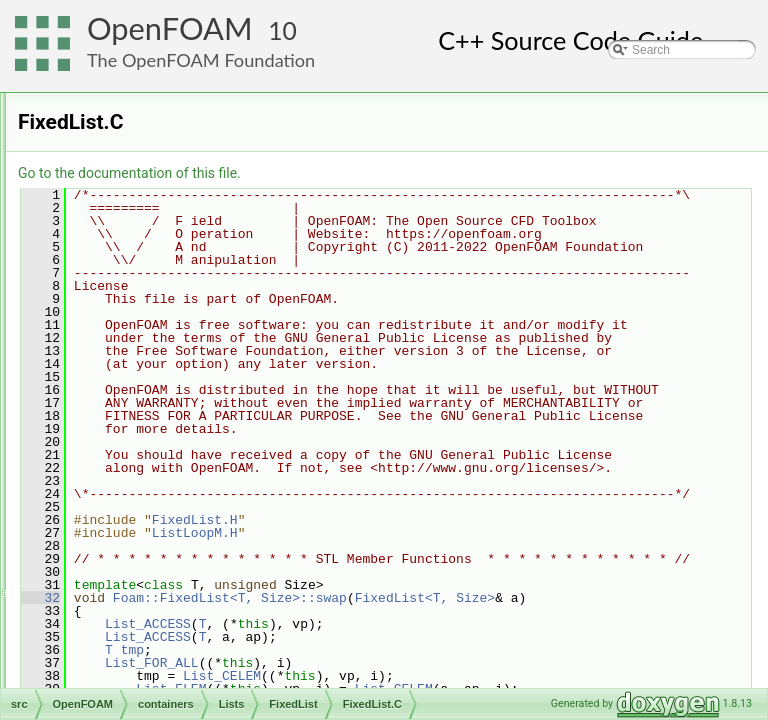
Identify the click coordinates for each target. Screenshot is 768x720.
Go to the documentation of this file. (379, 173)
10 (282, 30)
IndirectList (159, 511)
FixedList (154, 379)
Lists (126, 247)
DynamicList (162, 357)
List (139, 533)
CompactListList (172, 313)
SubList (150, 665)
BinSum (151, 291)
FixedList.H (176, 423)
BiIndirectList (164, 269)
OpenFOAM (170, 28)
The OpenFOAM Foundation (201, 60)
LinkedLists (144, 225)
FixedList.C (176, 401)
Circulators (142, 137)
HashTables (145, 181)
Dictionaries (145, 159)
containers (125, 115)
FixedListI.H (177, 445)
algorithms (125, 93)
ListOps (150, 577)
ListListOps (159, 555)
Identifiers (140, 203)
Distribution (160, 335)
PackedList (159, 599)
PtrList (147, 621)
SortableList (161, 643)
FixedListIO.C (182, 467)
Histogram (157, 489)
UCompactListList (177, 687)
